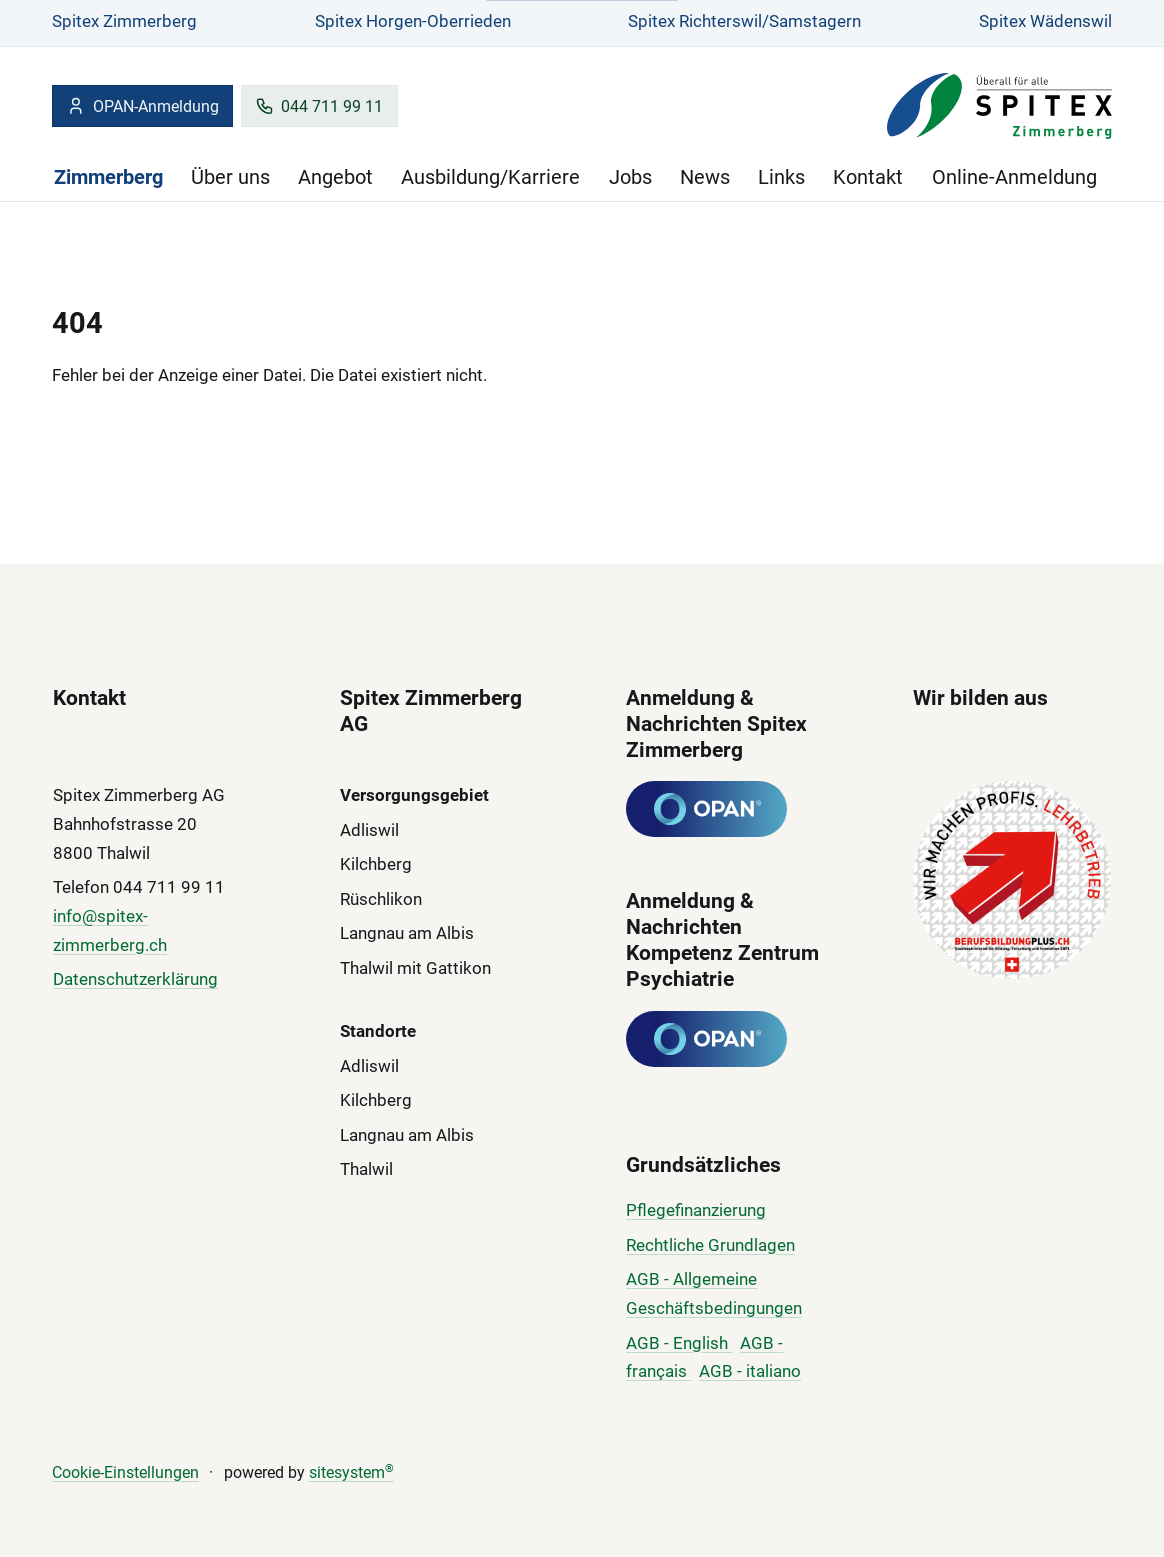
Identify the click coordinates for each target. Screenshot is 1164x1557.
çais (673, 1371)
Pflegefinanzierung (696, 1210)
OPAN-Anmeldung (142, 106)
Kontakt (868, 177)
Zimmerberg (108, 177)
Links (781, 177)
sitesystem (351, 1473)
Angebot (335, 177)
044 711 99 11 (319, 106)
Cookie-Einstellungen (125, 1473)
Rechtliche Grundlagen (710, 1245)
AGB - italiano (750, 1371)
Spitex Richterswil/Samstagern (744, 21)
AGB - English (679, 1343)
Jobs (630, 177)
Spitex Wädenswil (1045, 21)
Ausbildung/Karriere (490, 177)
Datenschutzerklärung (135, 979)
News (705, 177)
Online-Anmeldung (1014, 177)
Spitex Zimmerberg (124, 21)
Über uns (230, 177)
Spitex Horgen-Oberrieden (413, 21)
